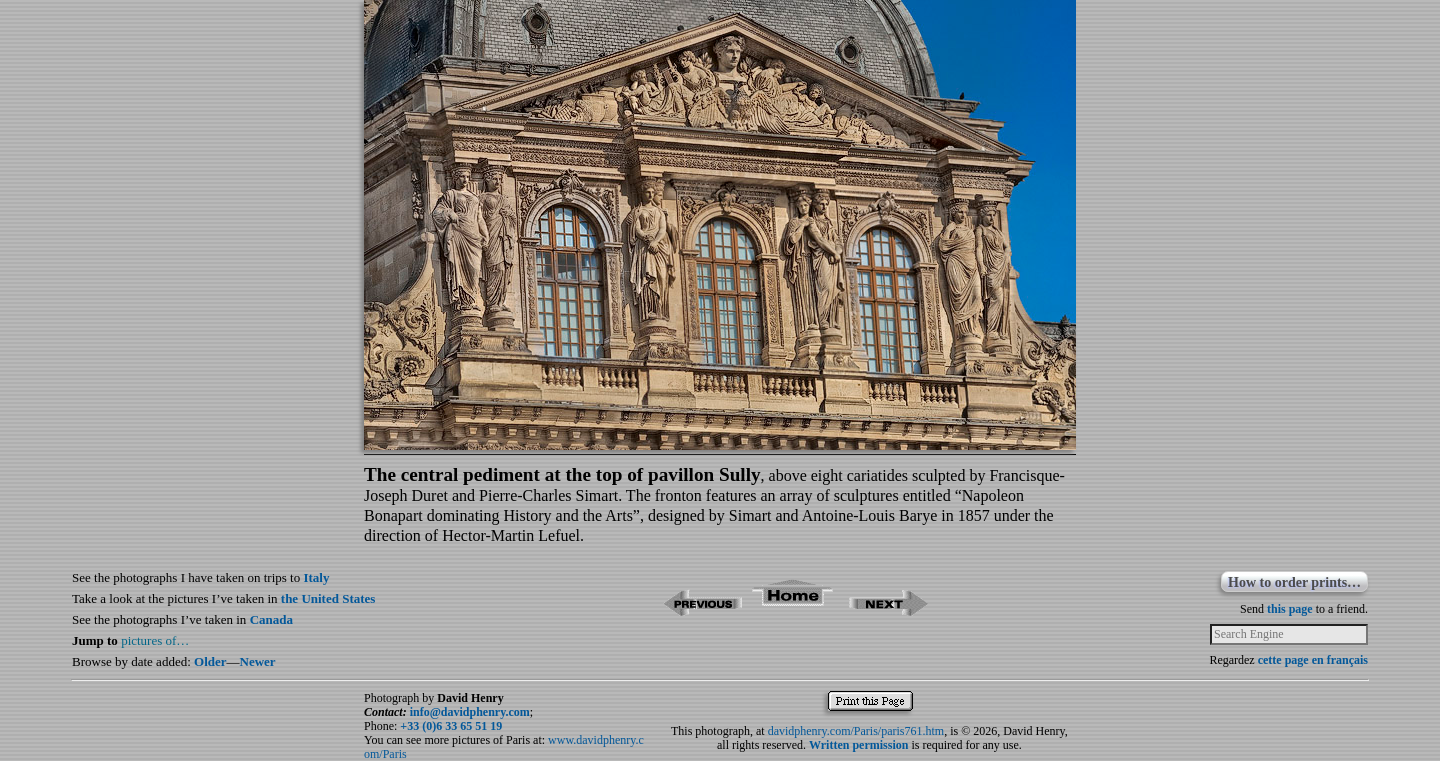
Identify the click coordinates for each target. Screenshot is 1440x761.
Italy (316, 577)
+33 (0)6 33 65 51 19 (451, 726)
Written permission (858, 745)
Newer (258, 661)
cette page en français (1313, 660)
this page (1290, 609)
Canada (271, 619)
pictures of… (155, 640)
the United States (328, 598)
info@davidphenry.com (470, 712)
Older (210, 661)
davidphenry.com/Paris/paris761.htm (856, 731)
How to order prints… (1294, 582)
